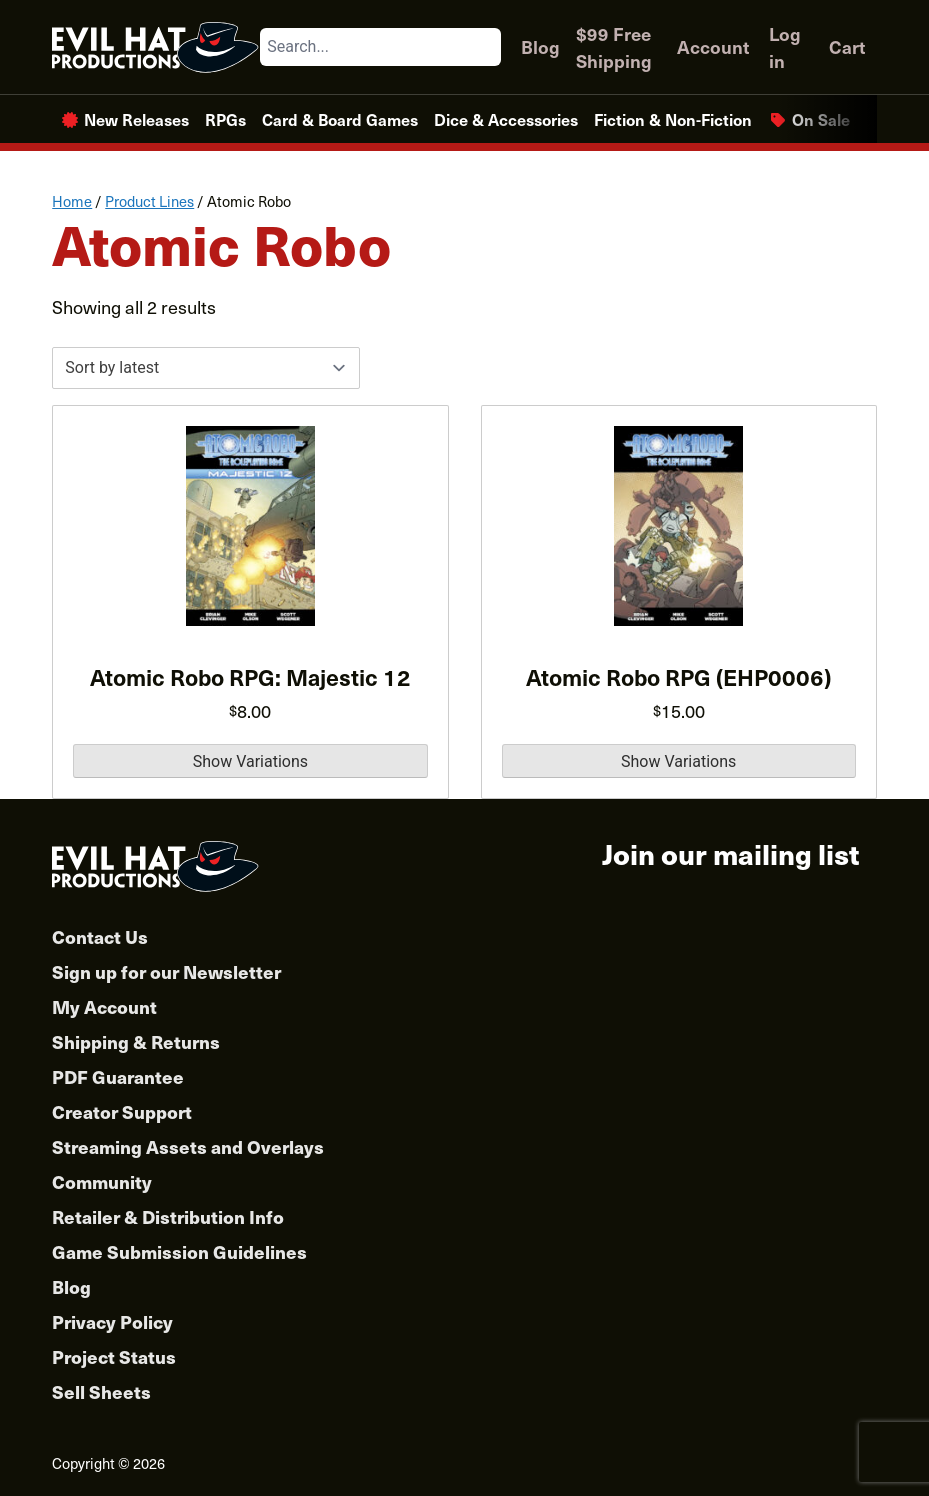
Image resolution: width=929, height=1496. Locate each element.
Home (72, 201)
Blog (540, 46)
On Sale (821, 119)
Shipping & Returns (136, 1041)
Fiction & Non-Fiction (673, 119)
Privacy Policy (112, 1321)
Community (102, 1181)
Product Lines (149, 201)
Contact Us (100, 936)
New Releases (136, 119)
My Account (104, 1006)
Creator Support (122, 1111)
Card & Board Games (340, 119)
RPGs (225, 119)
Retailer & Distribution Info (168, 1216)
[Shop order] (206, 368)
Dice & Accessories (506, 119)
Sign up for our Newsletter (166, 971)
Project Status (114, 1356)
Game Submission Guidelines (179, 1251)
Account (713, 46)
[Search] (485, 47)
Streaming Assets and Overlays (188, 1146)
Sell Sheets (101, 1391)
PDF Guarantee (118, 1076)
